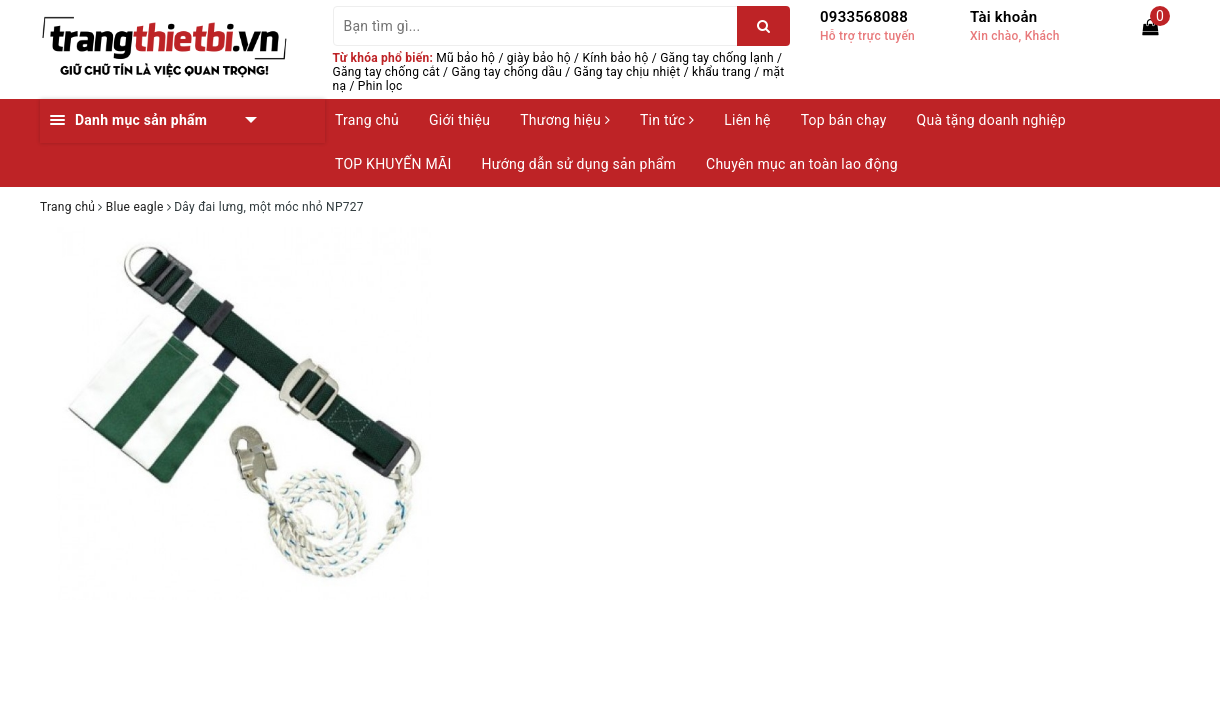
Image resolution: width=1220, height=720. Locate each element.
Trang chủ (367, 120)
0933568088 (864, 17)
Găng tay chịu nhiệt (627, 72)
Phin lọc (380, 86)
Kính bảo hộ (616, 58)
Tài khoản (1003, 17)
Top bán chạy (844, 120)
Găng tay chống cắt (386, 72)
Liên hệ (747, 120)
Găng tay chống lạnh (717, 58)
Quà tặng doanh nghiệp (991, 120)
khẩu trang (721, 72)
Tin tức (667, 120)
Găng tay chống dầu (507, 72)
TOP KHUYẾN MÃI (393, 164)
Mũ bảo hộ (465, 58)
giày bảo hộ (539, 58)
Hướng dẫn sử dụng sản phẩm (579, 164)
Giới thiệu (459, 120)
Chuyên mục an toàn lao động (802, 164)
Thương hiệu (565, 120)
